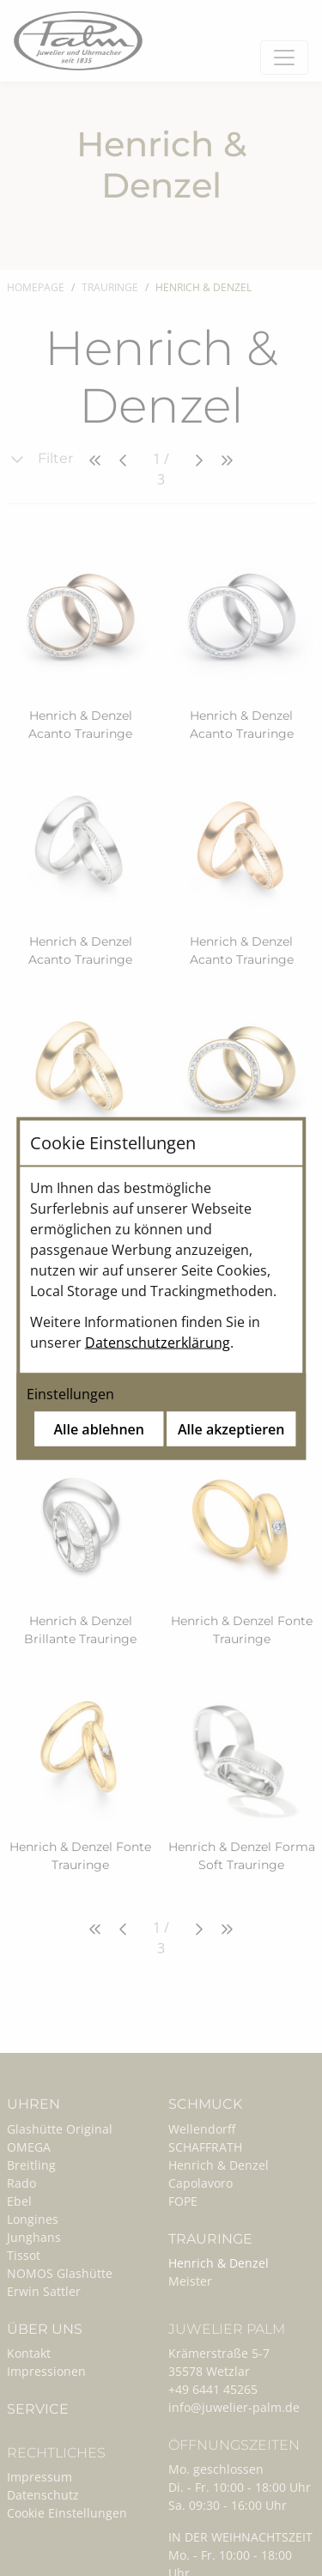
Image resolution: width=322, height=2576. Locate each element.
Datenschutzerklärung (157, 1341)
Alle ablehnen (98, 1428)
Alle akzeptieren (231, 1428)
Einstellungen (70, 1393)
